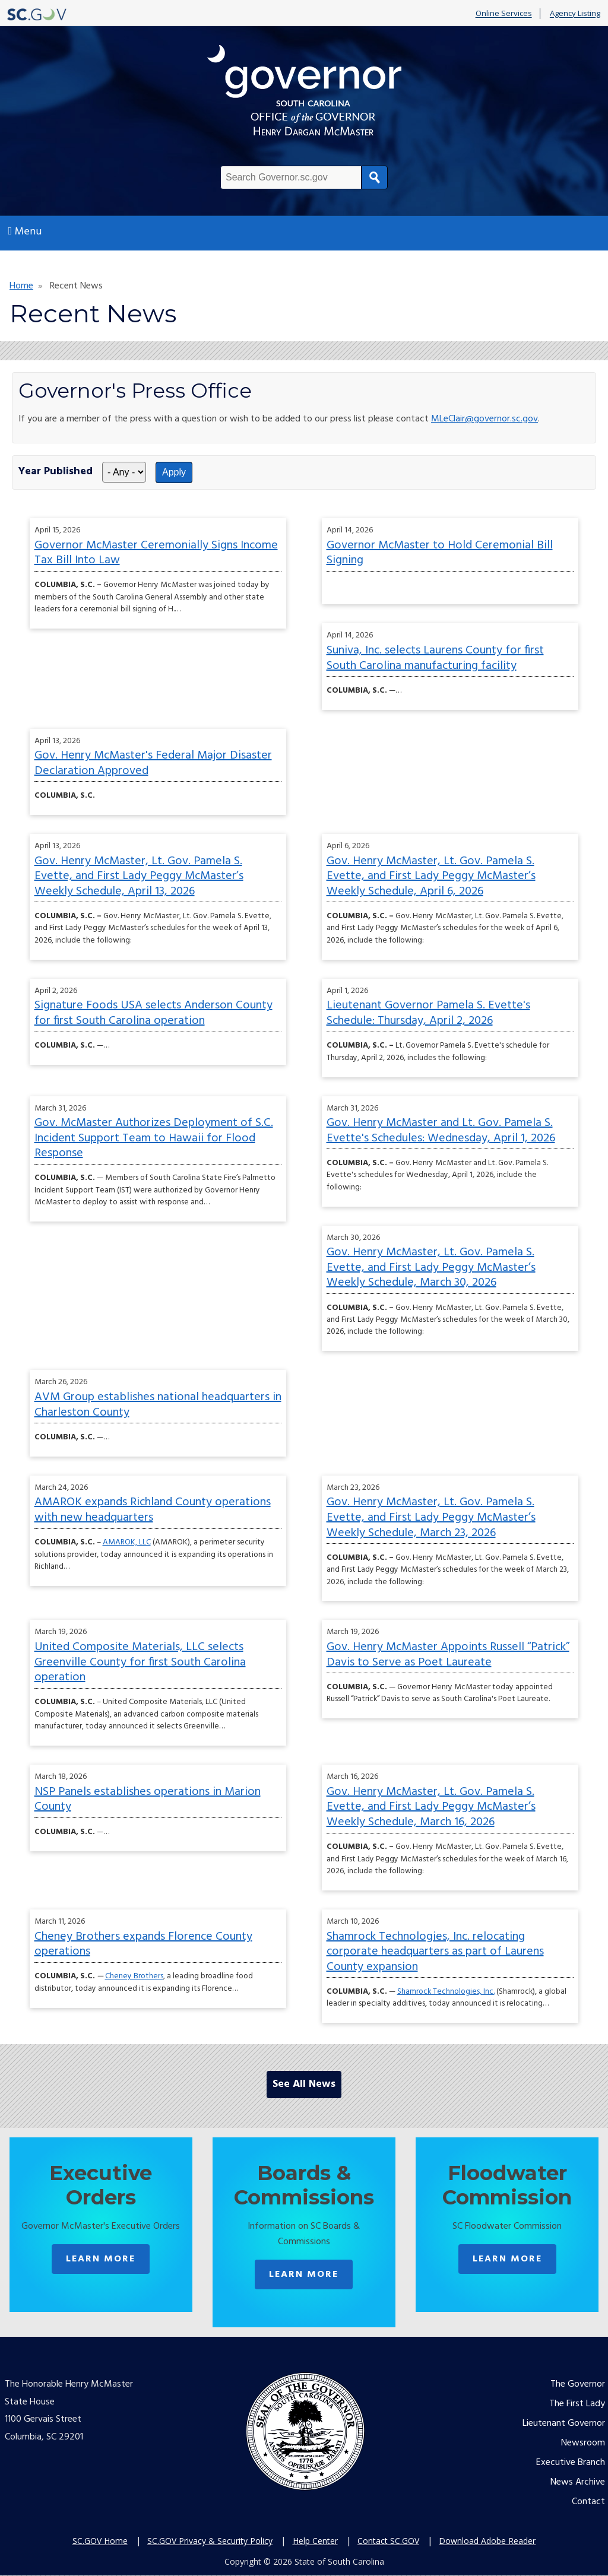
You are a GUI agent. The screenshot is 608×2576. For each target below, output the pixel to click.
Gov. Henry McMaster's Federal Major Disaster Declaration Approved (153, 763)
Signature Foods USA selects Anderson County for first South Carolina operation (153, 1013)
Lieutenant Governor (563, 2423)
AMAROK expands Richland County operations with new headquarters (152, 1510)
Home (21, 286)
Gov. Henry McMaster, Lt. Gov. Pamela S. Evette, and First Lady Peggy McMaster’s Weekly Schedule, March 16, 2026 (431, 1807)
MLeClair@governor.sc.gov (484, 419)
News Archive (577, 2482)
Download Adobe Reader (487, 2540)
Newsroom (583, 2443)
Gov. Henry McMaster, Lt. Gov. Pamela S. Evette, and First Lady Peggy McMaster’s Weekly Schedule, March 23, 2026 (431, 1517)
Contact (588, 2502)
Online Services (504, 13)
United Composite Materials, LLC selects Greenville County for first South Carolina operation (140, 1662)
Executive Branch (570, 2462)
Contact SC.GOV (388, 2540)
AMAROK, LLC (127, 1542)
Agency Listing (575, 13)
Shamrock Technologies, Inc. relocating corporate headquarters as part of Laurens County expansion (435, 1952)
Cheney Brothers (134, 1976)
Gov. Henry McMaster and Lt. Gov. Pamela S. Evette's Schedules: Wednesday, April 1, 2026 (441, 1130)
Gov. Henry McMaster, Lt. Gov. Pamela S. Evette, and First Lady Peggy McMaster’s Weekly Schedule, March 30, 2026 (431, 1267)
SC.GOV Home (100, 2540)
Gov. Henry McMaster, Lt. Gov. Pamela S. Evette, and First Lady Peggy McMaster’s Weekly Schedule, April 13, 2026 (138, 876)
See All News (304, 2084)
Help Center (315, 2540)
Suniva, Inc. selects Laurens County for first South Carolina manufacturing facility (435, 658)
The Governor (577, 2384)
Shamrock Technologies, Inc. (446, 1991)
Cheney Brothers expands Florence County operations (143, 1944)
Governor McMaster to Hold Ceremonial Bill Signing (440, 553)
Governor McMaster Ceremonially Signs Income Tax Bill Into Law (156, 553)
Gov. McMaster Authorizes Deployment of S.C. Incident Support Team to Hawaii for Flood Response (153, 1138)
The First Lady (577, 2404)
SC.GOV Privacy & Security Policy (210, 2540)
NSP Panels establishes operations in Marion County (147, 1799)
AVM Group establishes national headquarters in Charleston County (157, 1405)
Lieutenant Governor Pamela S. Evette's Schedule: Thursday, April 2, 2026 (428, 1013)
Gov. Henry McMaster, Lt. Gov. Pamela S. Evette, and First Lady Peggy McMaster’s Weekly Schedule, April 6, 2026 (431, 876)
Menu (25, 231)
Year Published (55, 472)
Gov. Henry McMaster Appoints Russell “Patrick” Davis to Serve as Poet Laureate (448, 1655)
